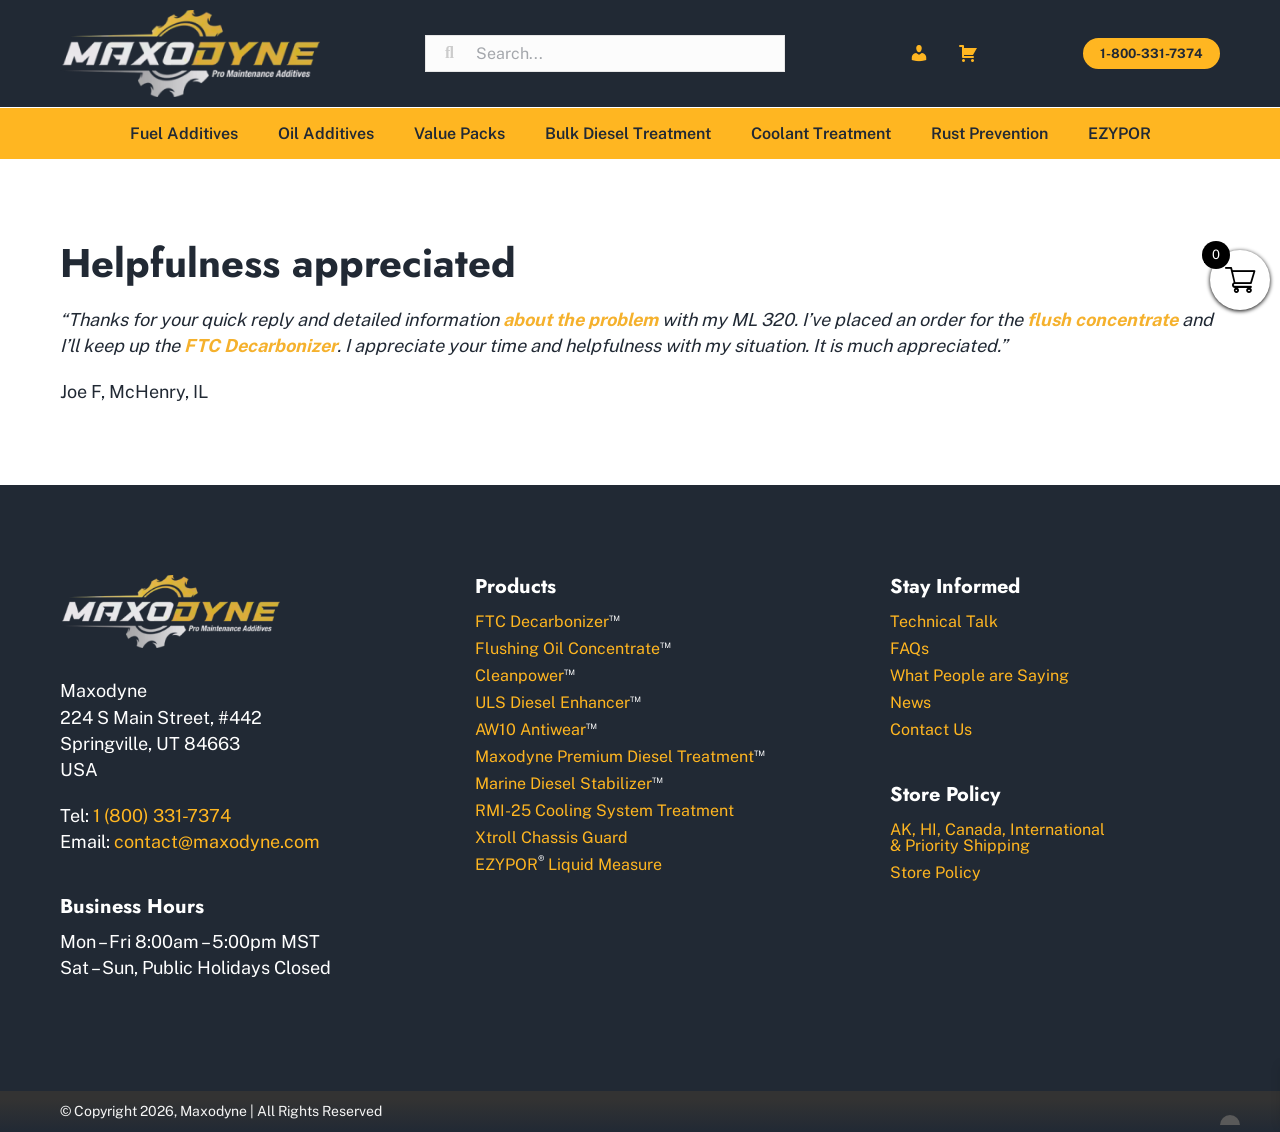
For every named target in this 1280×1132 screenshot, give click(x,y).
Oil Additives (326, 133)
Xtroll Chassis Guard (551, 837)
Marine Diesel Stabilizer (569, 782)
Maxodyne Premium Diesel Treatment (620, 755)
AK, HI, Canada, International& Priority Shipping (997, 837)
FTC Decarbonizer (547, 620)
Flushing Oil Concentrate (573, 647)
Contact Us (931, 729)
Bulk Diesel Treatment (628, 133)
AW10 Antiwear (536, 728)
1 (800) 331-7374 (162, 815)
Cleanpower (525, 674)
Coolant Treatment (821, 133)
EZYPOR (1119, 133)
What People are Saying (979, 675)
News (910, 702)
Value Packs (459, 133)
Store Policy (935, 872)
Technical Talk (944, 621)
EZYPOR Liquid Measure (568, 863)
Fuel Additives (184, 133)
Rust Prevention (989, 133)
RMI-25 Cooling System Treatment (604, 810)
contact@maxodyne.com (217, 841)
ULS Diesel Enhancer (558, 701)
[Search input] (605, 53)
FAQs (909, 648)
